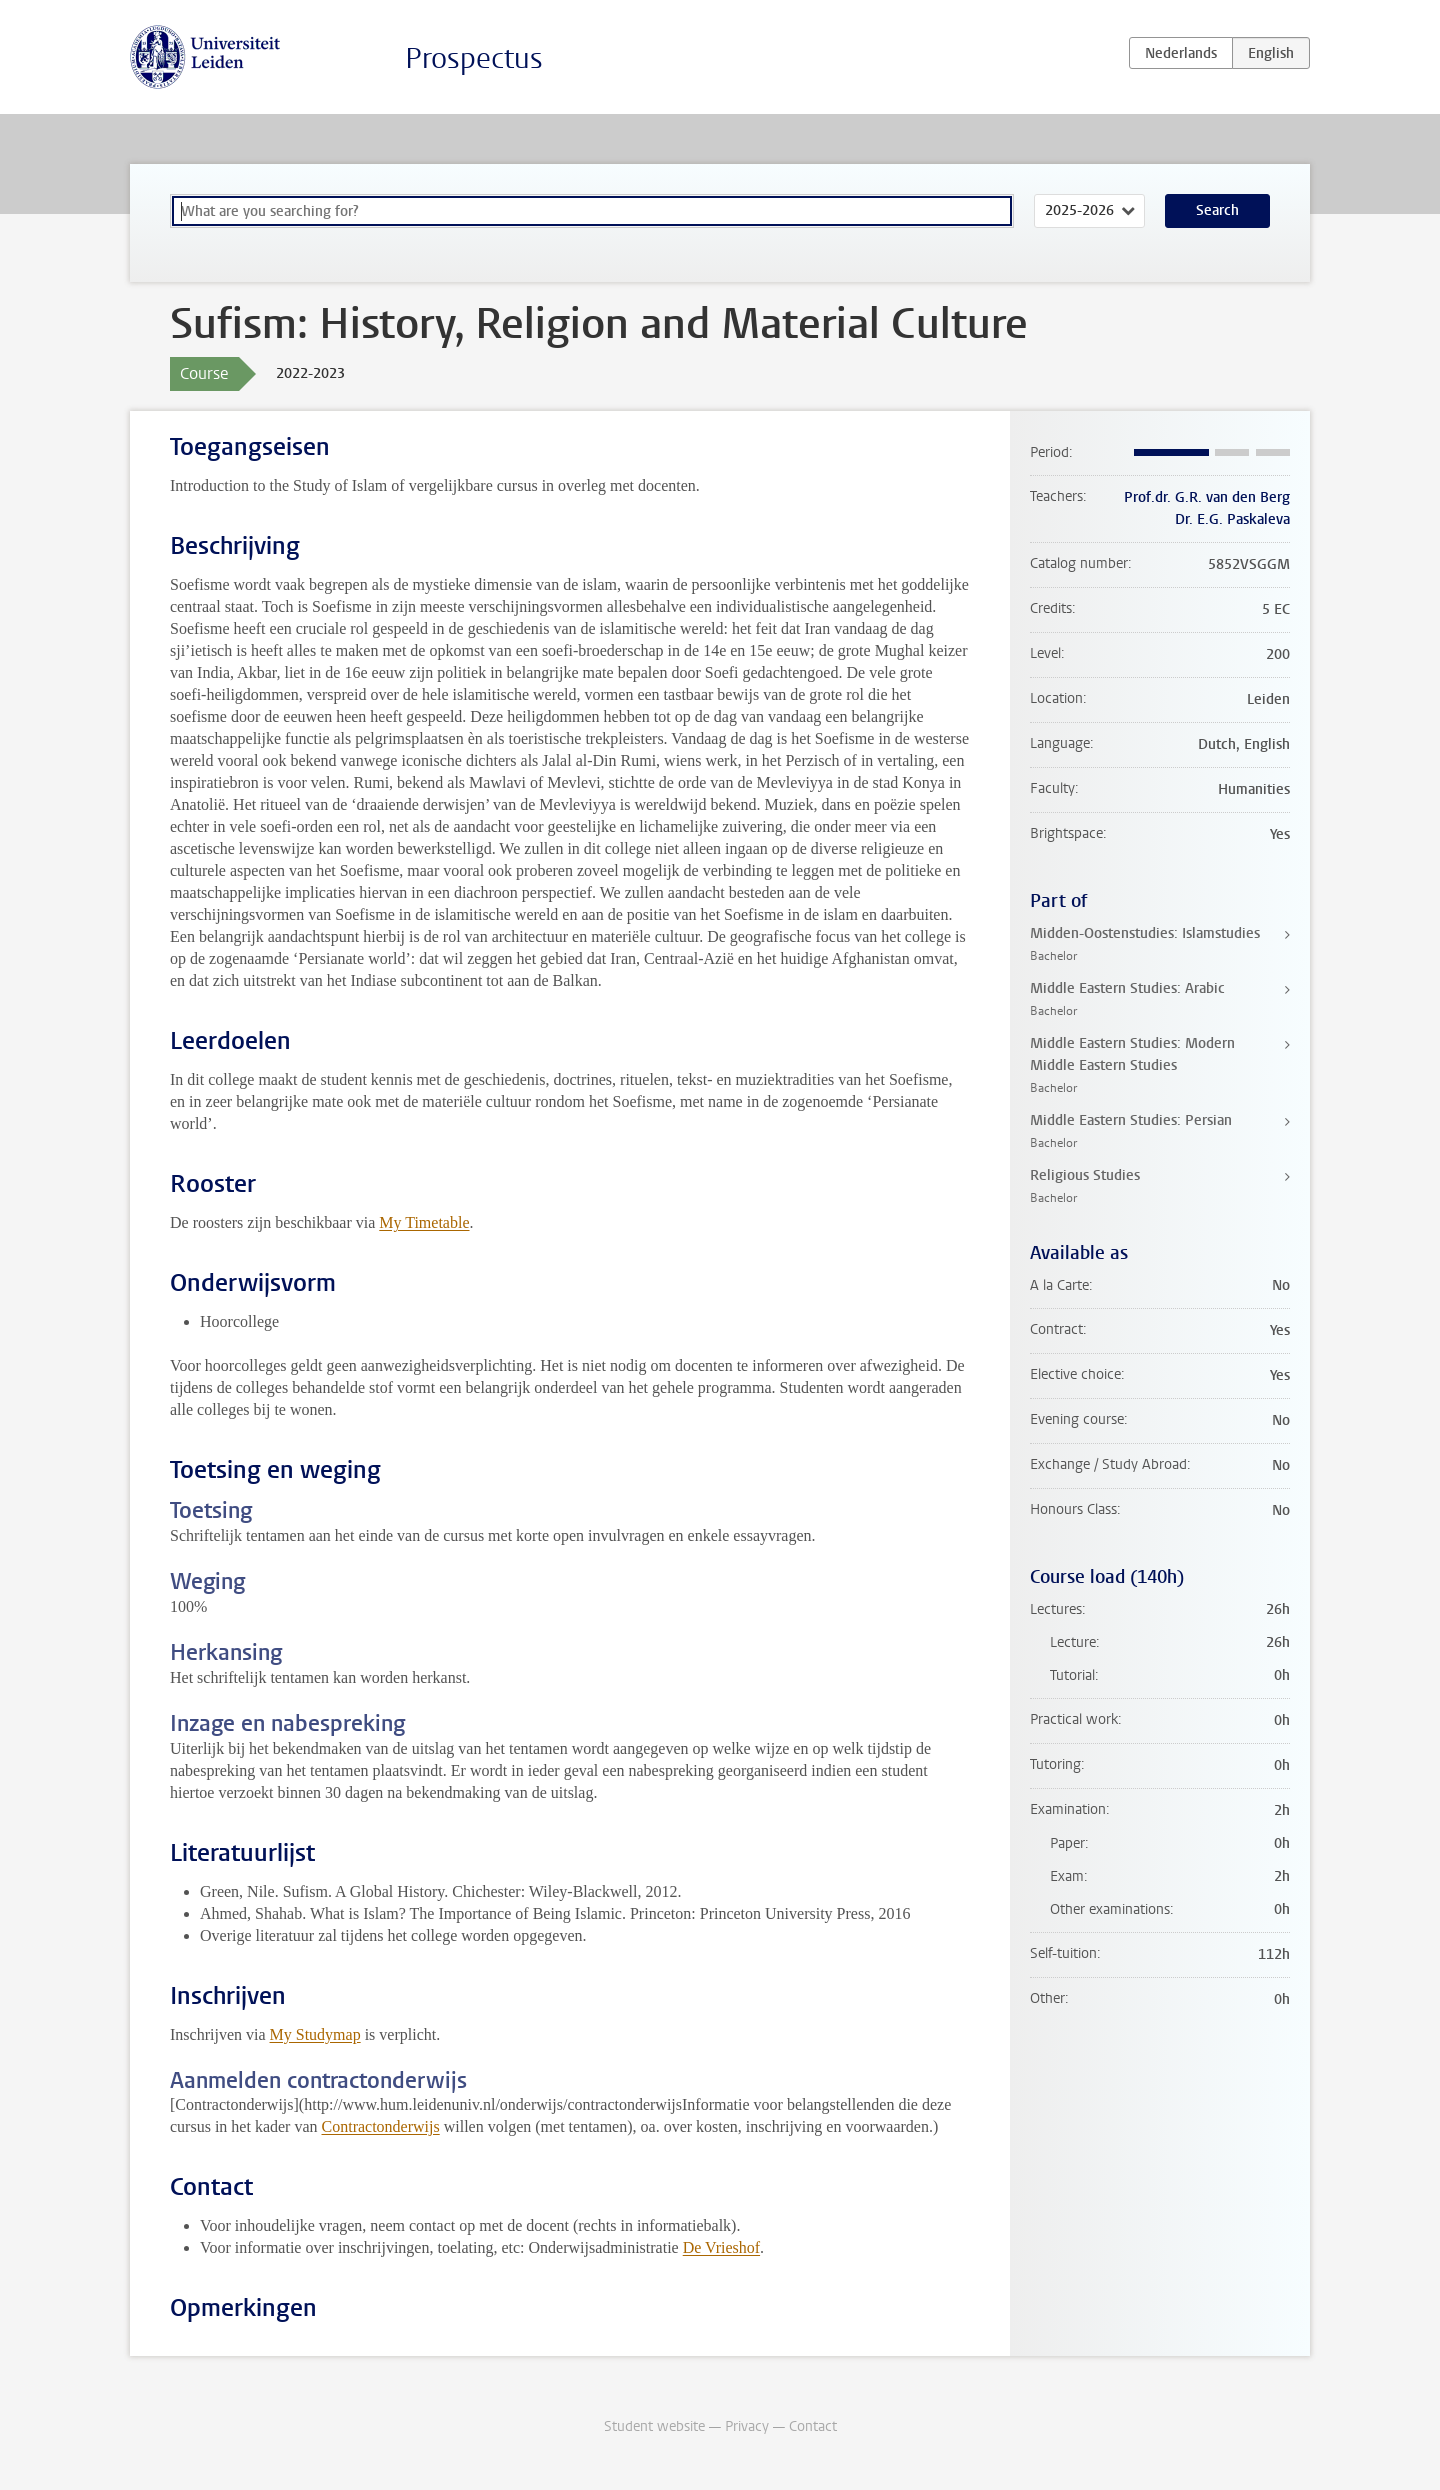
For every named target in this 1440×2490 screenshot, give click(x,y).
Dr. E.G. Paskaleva (1232, 519)
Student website (654, 2426)
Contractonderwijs (381, 2126)
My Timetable (424, 1222)
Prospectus (474, 58)
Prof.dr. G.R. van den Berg (1207, 497)
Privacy (747, 2426)
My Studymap (315, 2034)
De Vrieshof (721, 2247)
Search (1217, 210)
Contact (813, 2426)
